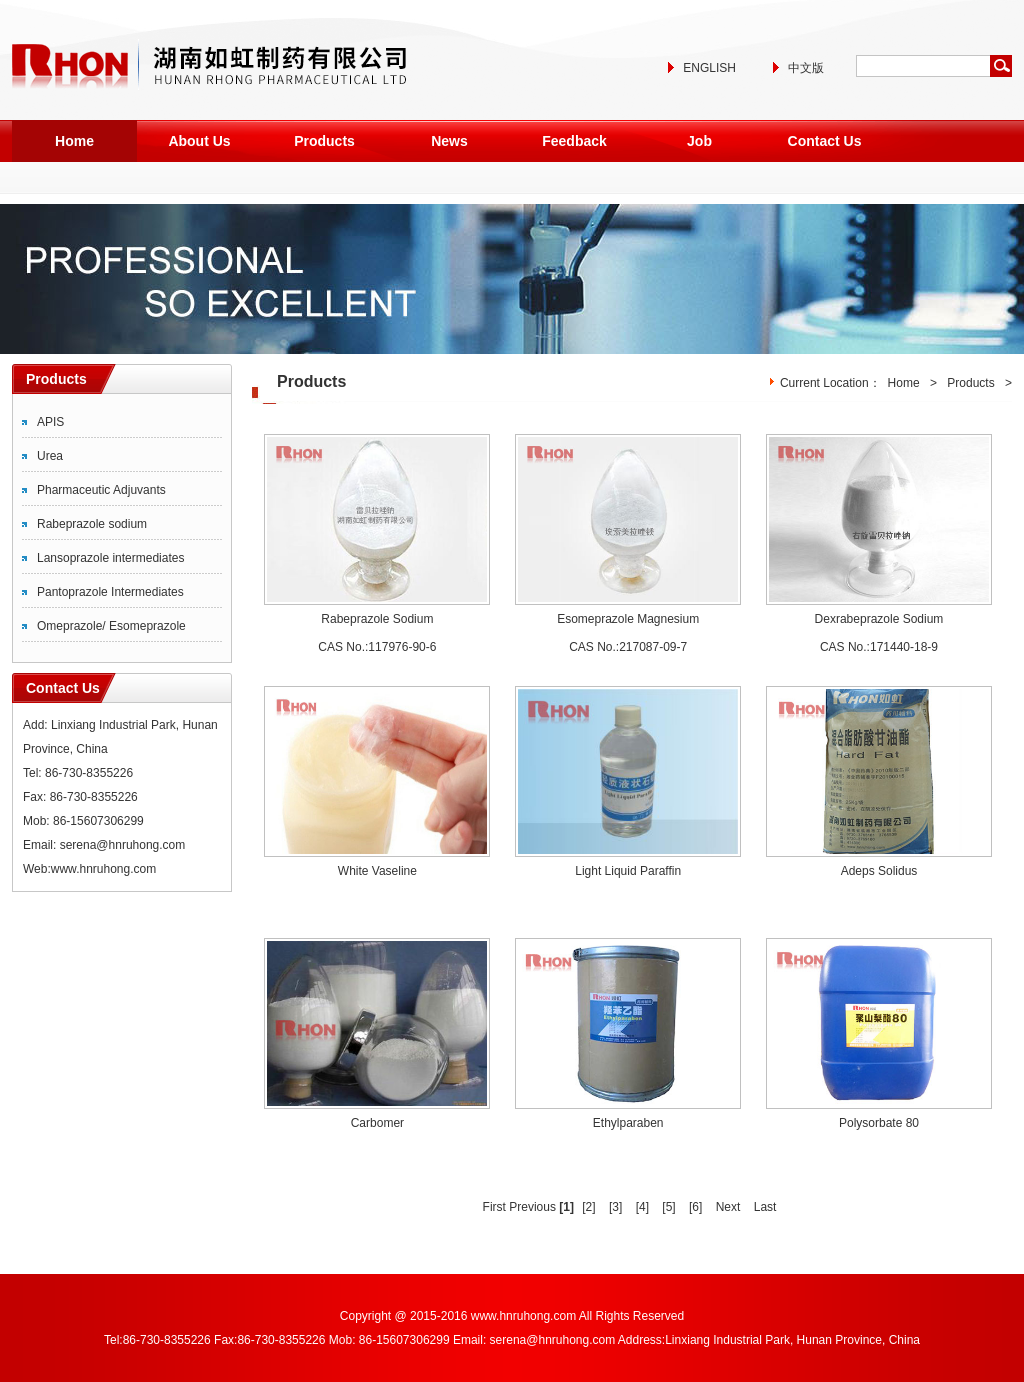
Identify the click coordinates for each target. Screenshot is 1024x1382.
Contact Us (825, 141)
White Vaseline (377, 871)
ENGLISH (709, 68)
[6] (695, 1207)
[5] (668, 1207)
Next (728, 1207)
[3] (615, 1207)
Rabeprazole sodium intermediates (92, 528)
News (449, 141)
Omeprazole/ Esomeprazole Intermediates (111, 630)
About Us (199, 141)
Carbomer (377, 1123)
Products (324, 141)
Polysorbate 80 (879, 1123)
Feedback (574, 141)
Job (699, 141)
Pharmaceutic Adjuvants (101, 490)
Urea (50, 456)
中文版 (806, 68)
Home (74, 141)
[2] (588, 1207)
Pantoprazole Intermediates (110, 592)
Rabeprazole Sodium (377, 619)
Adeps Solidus (879, 871)
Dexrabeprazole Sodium (879, 619)
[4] (642, 1207)
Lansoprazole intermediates (110, 558)
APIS (50, 422)
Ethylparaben (628, 1123)
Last (765, 1207)
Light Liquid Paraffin (628, 871)
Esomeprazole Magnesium (628, 619)
